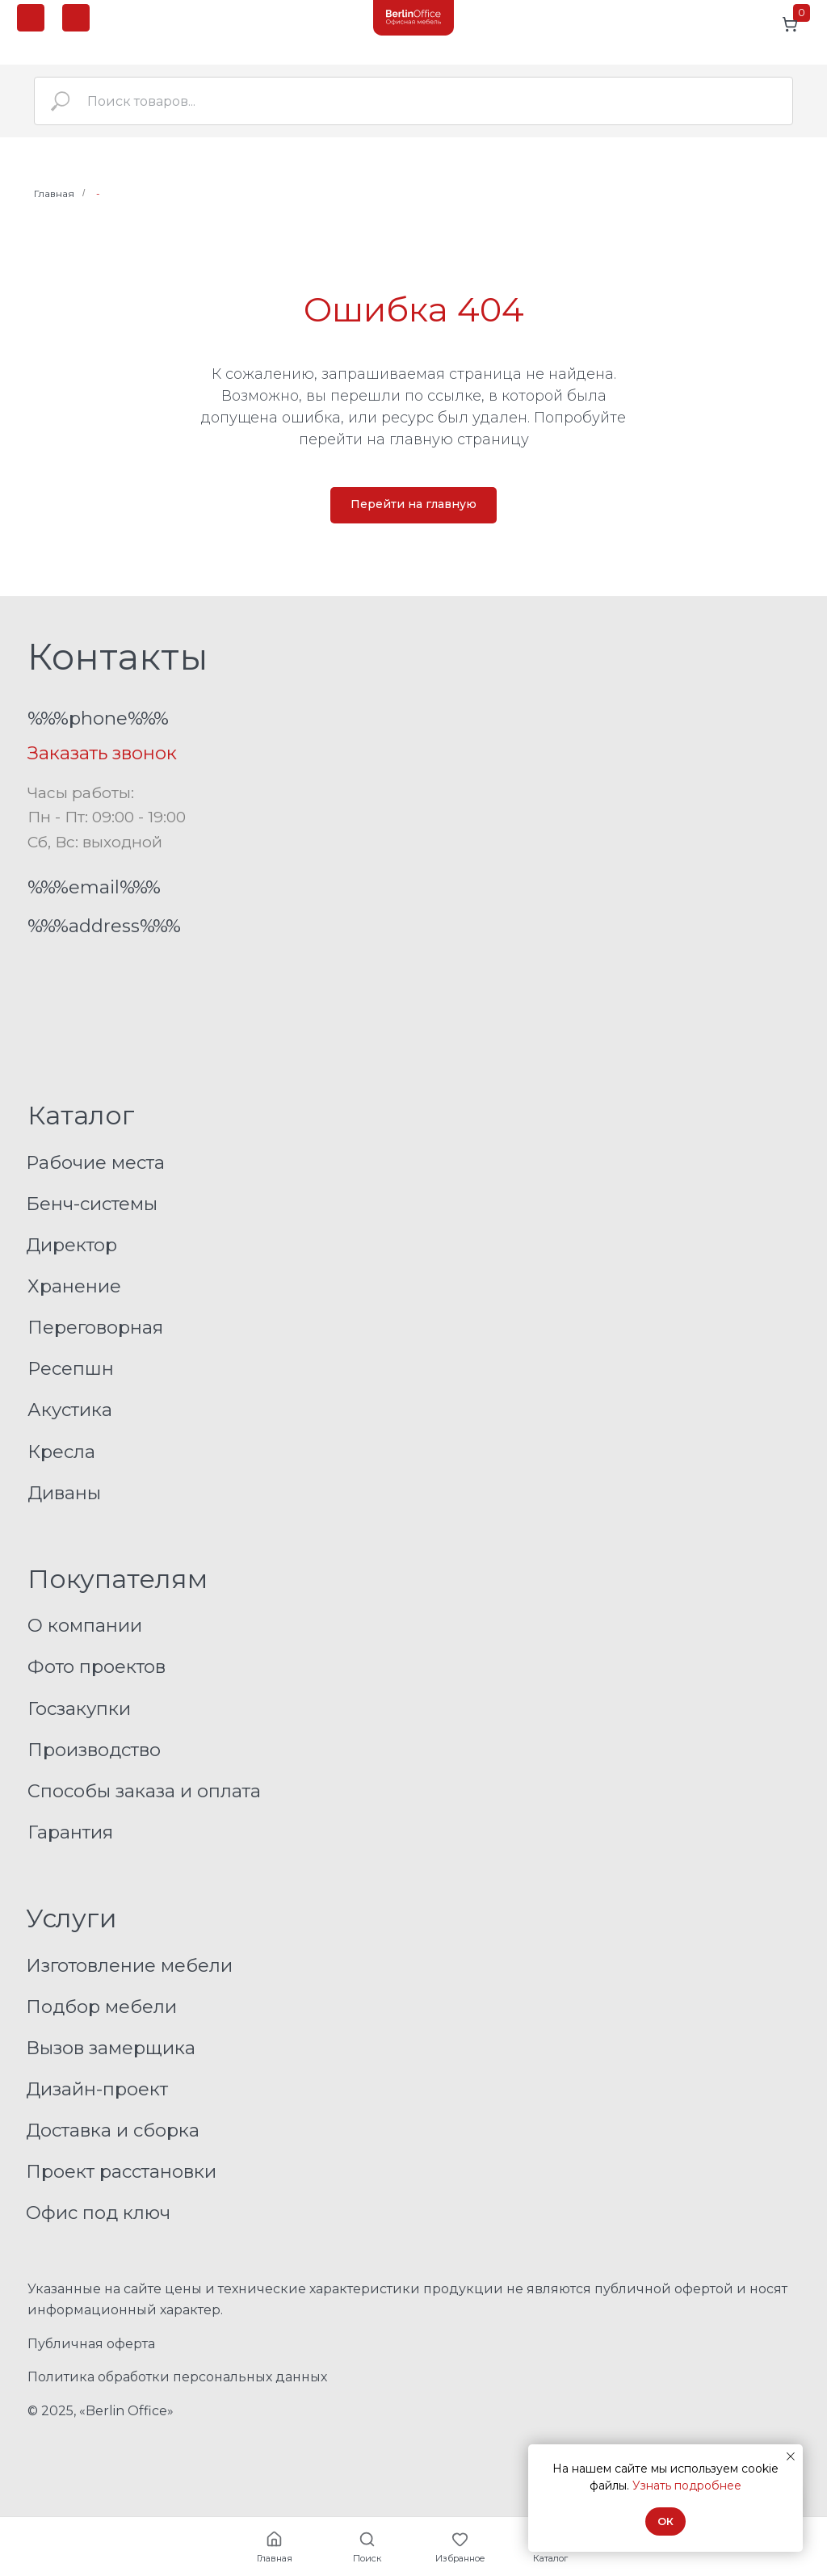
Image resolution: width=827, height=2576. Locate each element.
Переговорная (95, 1327)
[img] (413, 18)
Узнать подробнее (686, 2485)
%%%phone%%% (98, 718)
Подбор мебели (101, 2006)
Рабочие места (95, 1162)
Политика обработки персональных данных (177, 2377)
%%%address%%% (104, 925)
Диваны (64, 1492)
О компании (84, 1625)
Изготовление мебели (129, 1965)
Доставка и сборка (112, 2130)
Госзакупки (79, 1708)
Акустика (69, 1409)
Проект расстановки (121, 2171)
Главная (54, 193)
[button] (76, 18)
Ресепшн (70, 1368)
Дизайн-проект (97, 2089)
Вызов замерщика (110, 2047)
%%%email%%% (94, 887)
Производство (94, 1749)
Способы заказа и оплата (144, 1791)
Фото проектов (96, 1666)
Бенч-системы (91, 1203)
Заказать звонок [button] (102, 753)
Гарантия (70, 1832)
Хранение (74, 1286)
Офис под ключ (98, 2212)
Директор (71, 1244)
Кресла (61, 1451)
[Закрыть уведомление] (791, 2456)
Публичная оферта (91, 2343)
